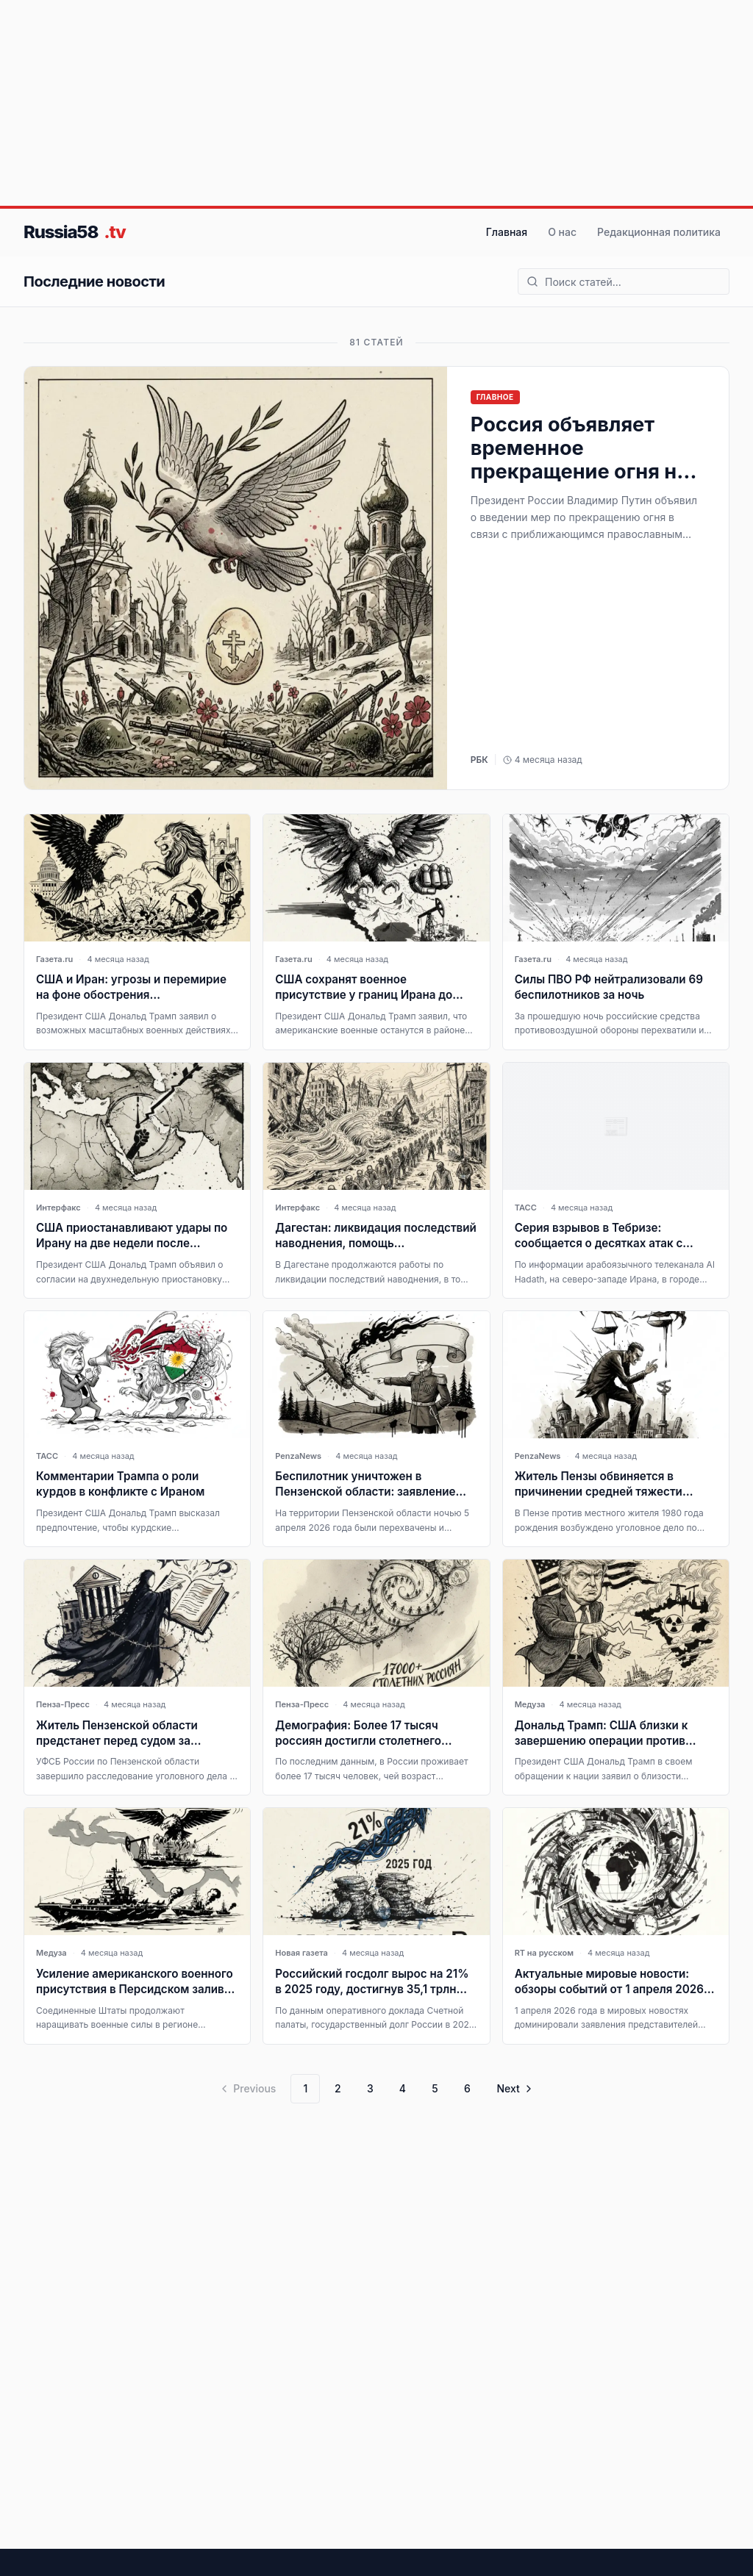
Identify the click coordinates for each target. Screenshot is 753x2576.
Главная (506, 232)
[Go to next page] (513, 2088)
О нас (562, 232)
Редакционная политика (659, 232)
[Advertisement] (376, 103)
